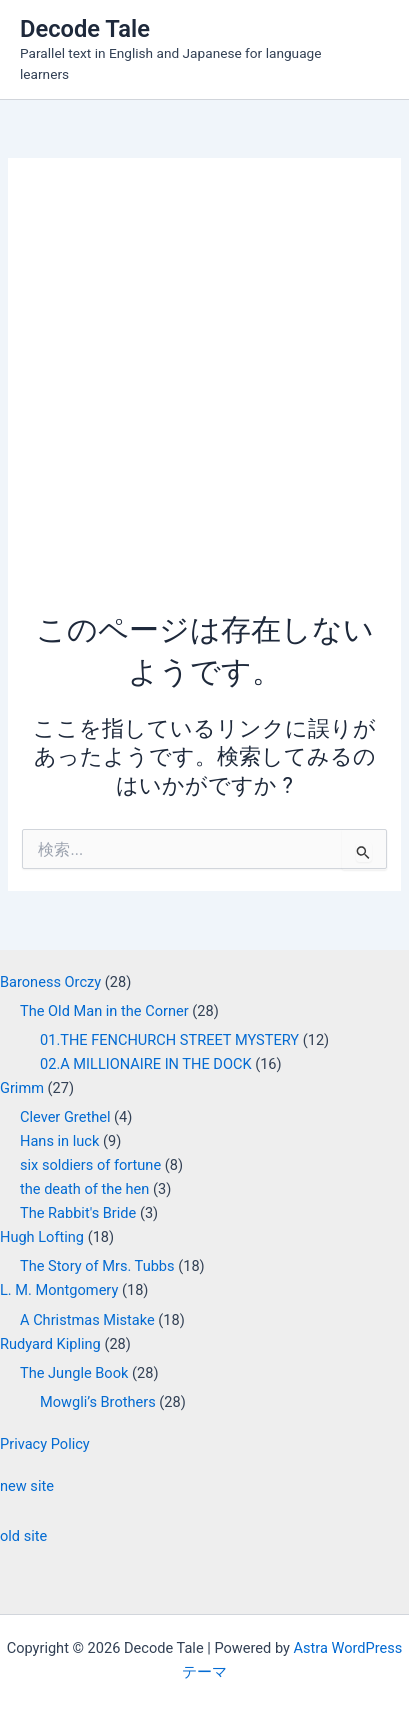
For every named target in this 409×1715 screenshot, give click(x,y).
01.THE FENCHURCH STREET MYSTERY (169, 1040)
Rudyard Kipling (50, 1344)
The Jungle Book (74, 1373)
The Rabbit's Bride (78, 1213)
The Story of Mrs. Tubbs (97, 1266)
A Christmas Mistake (87, 1320)
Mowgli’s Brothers (98, 1402)
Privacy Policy (45, 1444)
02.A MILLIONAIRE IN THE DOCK (146, 1064)
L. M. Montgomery (59, 1290)
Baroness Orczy (50, 982)
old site (23, 1536)
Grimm (22, 1088)
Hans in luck (59, 1141)
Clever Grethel (65, 1117)
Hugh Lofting (42, 1237)
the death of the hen (84, 1189)
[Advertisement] (204, 394)
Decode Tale (85, 29)
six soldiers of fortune (90, 1165)
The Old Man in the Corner (104, 1011)
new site (27, 1486)
